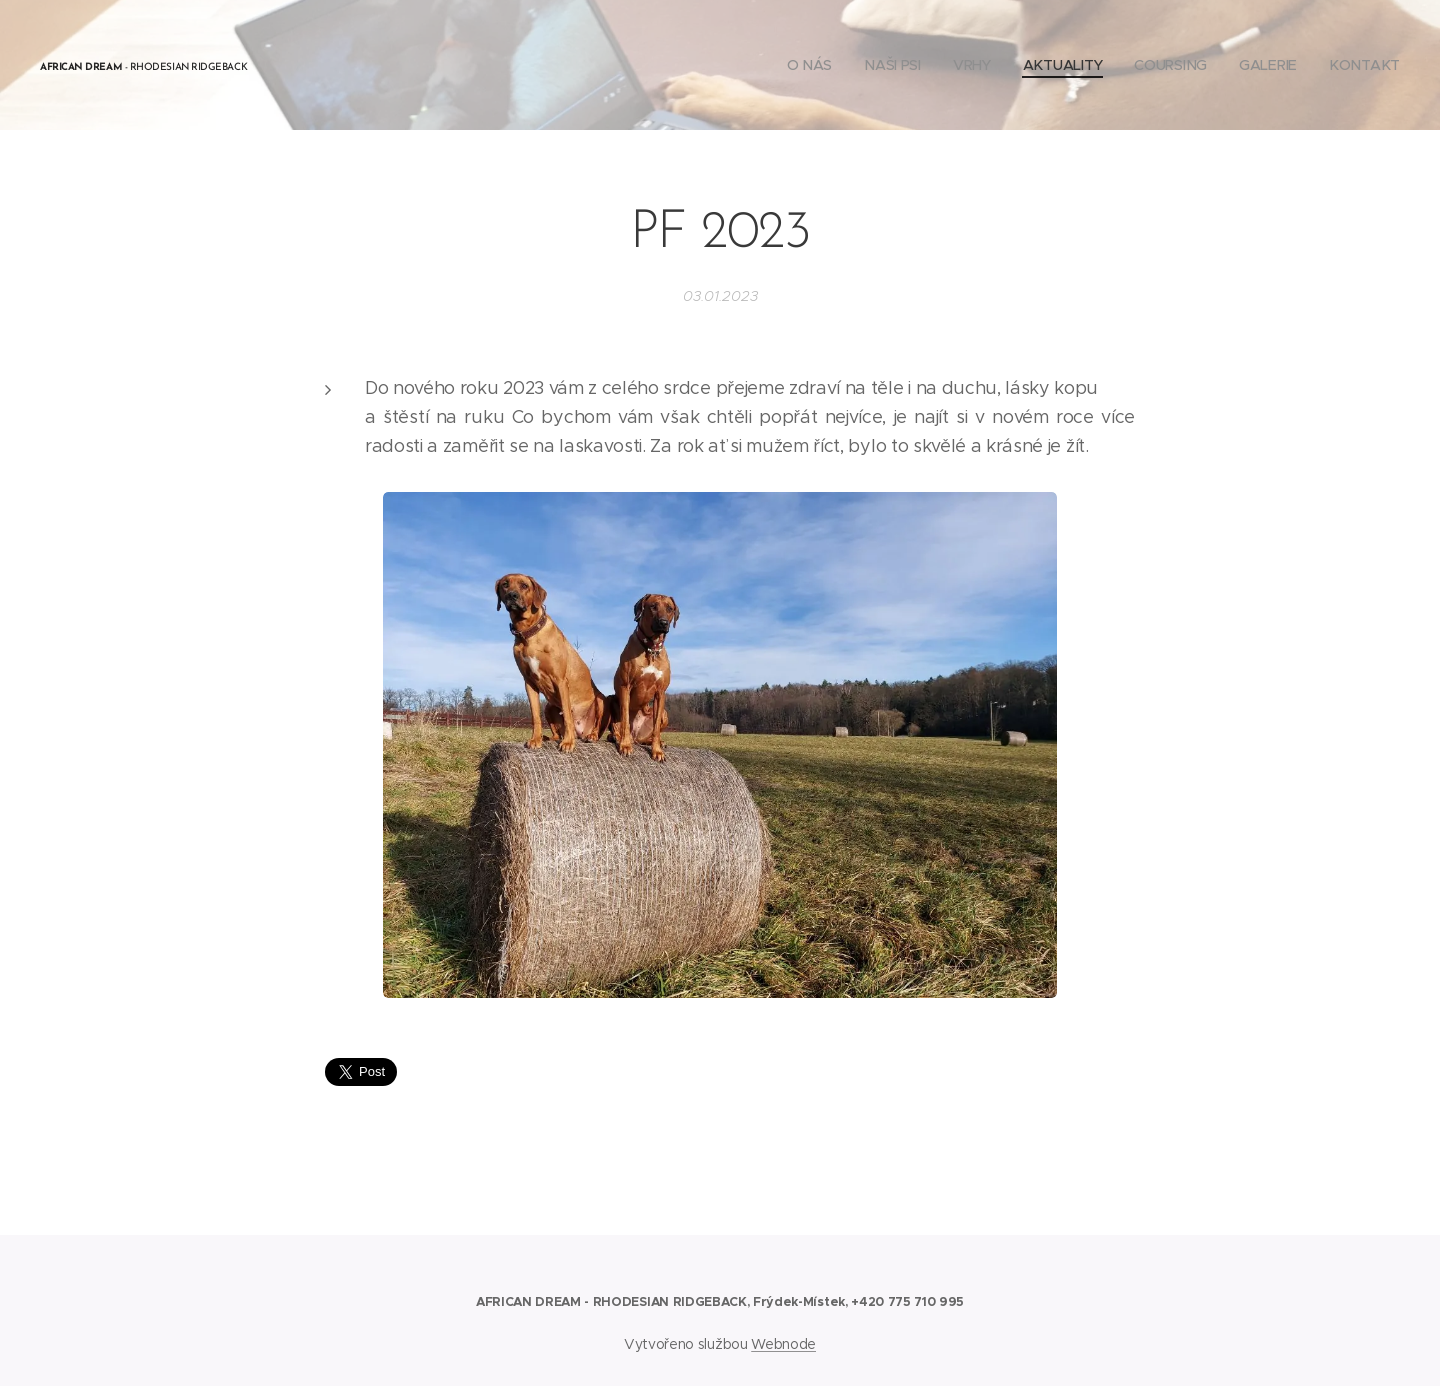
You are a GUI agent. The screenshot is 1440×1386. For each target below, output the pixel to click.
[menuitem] (812, 65)
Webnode (783, 1344)
